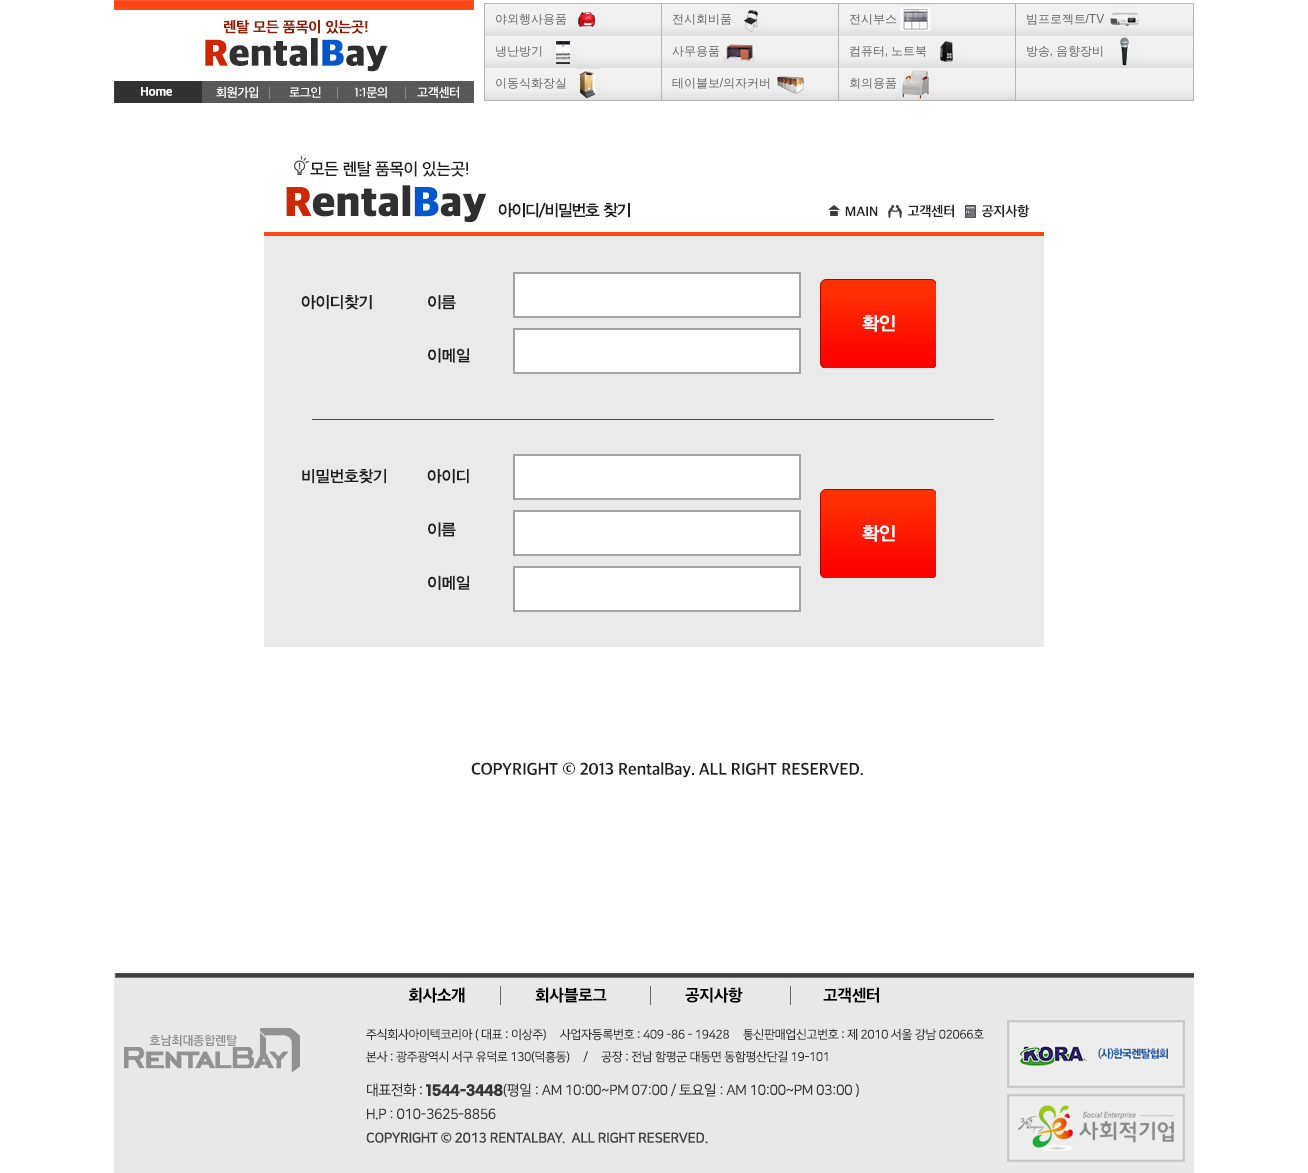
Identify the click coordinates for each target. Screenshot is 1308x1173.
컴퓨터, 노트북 (906, 51)
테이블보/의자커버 (739, 83)
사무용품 (713, 51)
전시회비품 (719, 19)
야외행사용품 (548, 19)
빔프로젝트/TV (1083, 19)
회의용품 (890, 83)
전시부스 (890, 19)
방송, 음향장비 (1083, 51)
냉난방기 (536, 51)
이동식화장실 (548, 83)
